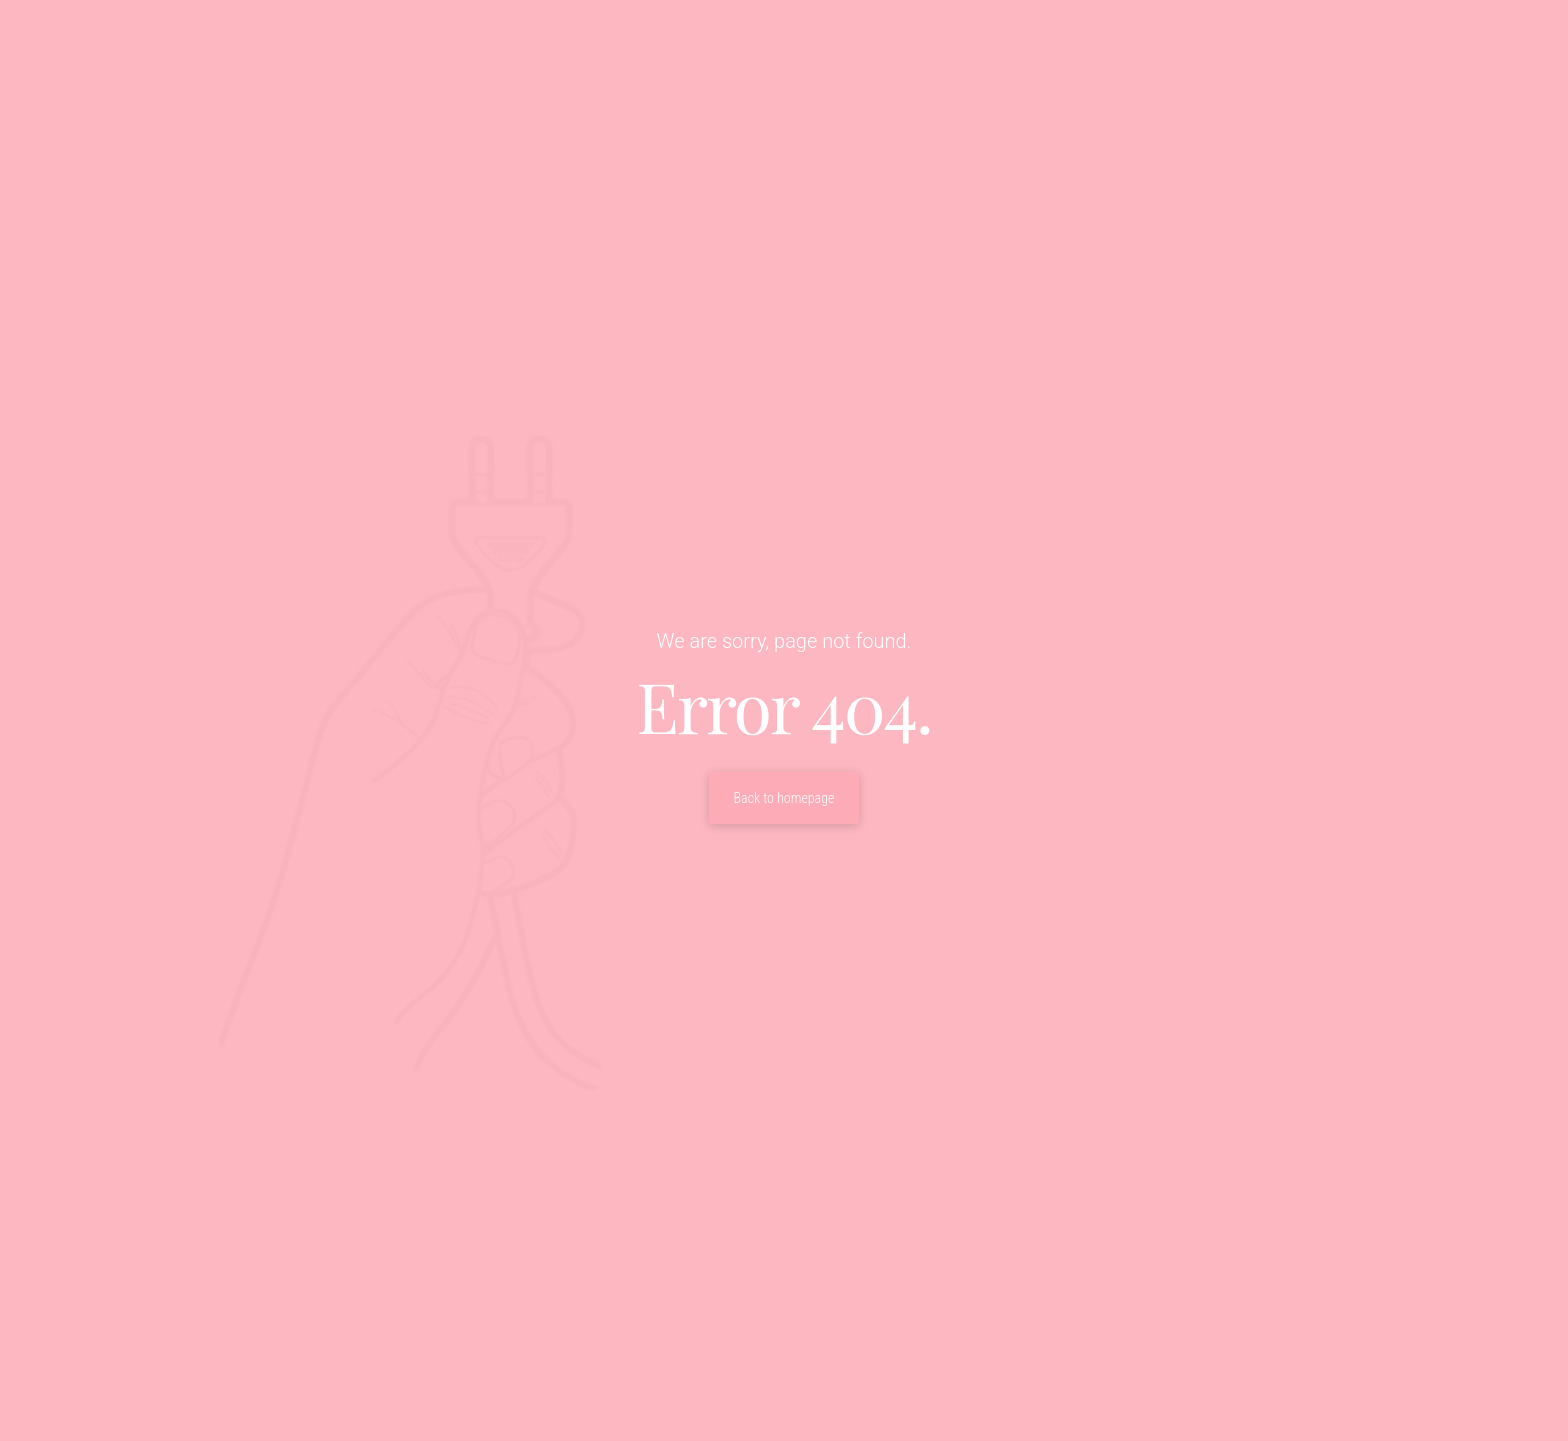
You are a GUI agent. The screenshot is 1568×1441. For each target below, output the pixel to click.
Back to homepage (784, 798)
